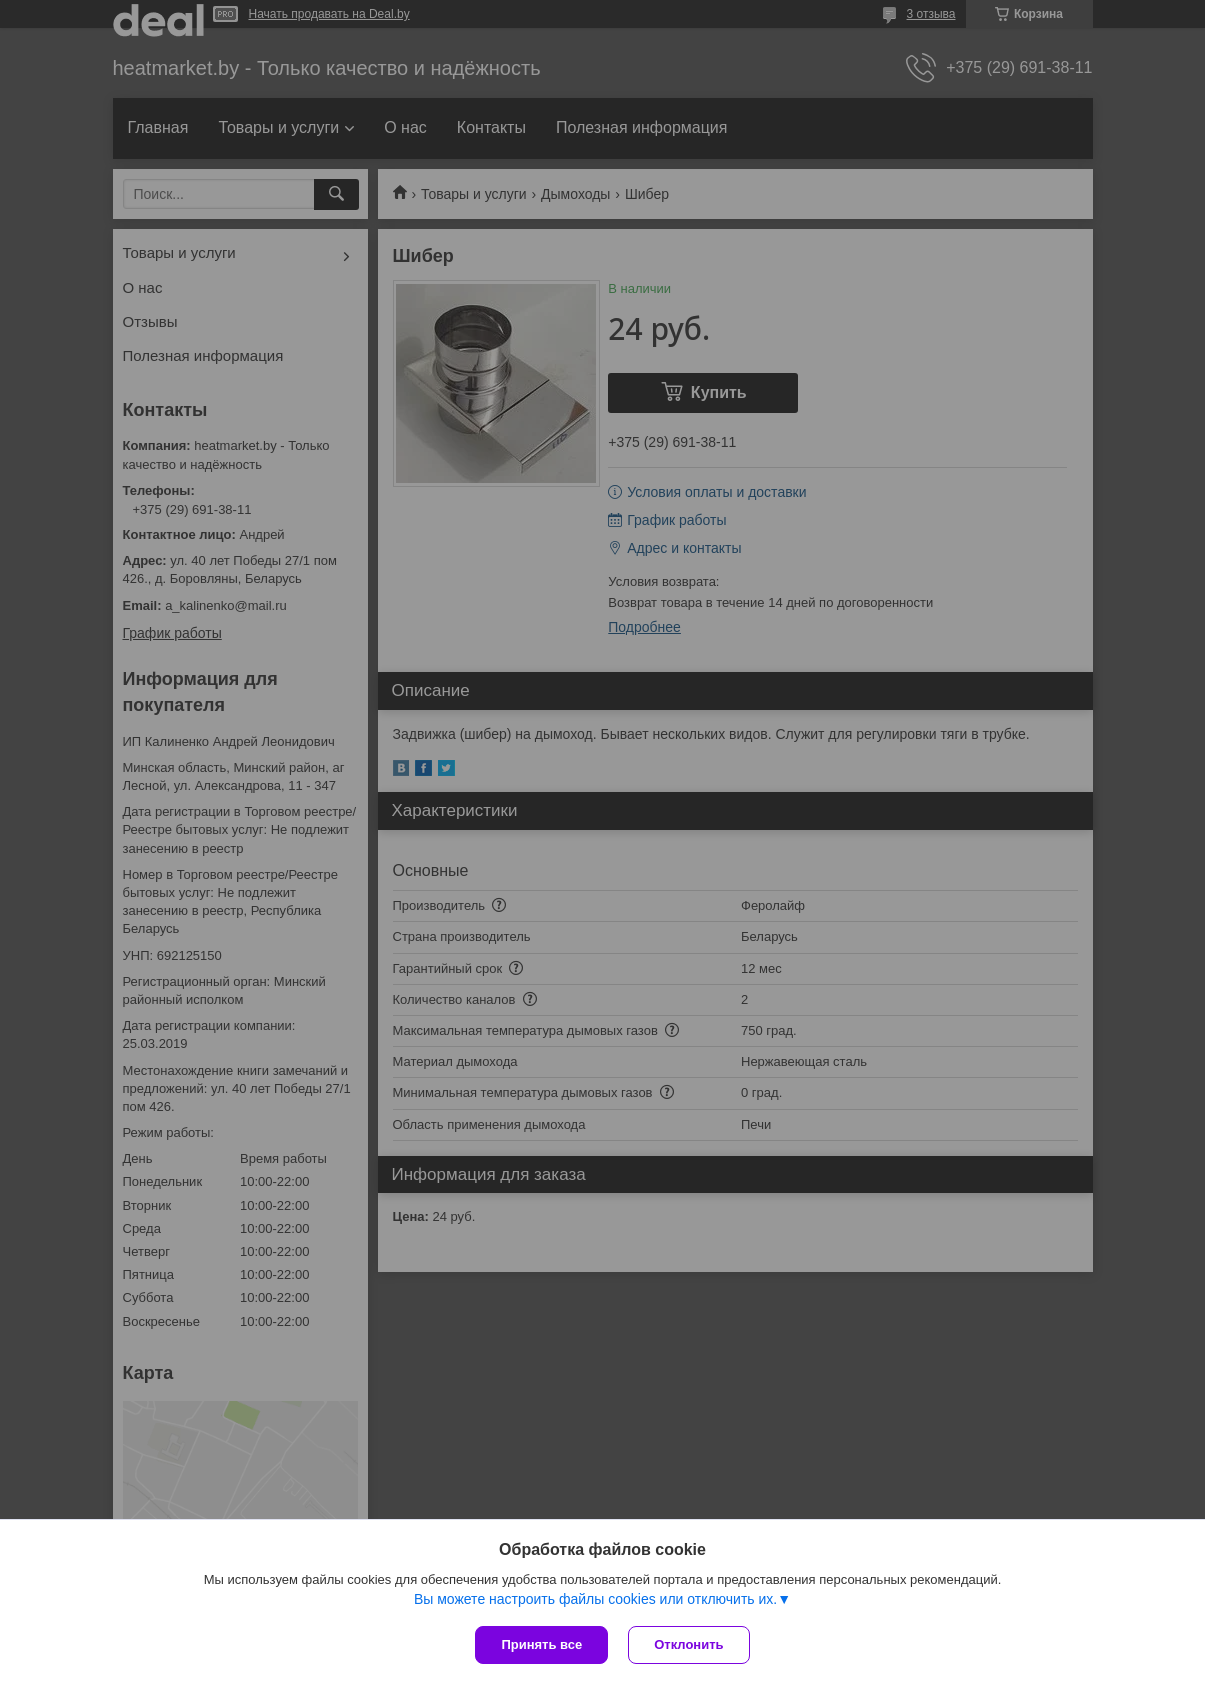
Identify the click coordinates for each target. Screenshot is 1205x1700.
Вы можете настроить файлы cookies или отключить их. (595, 1599)
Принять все (541, 1644)
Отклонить (688, 1644)
